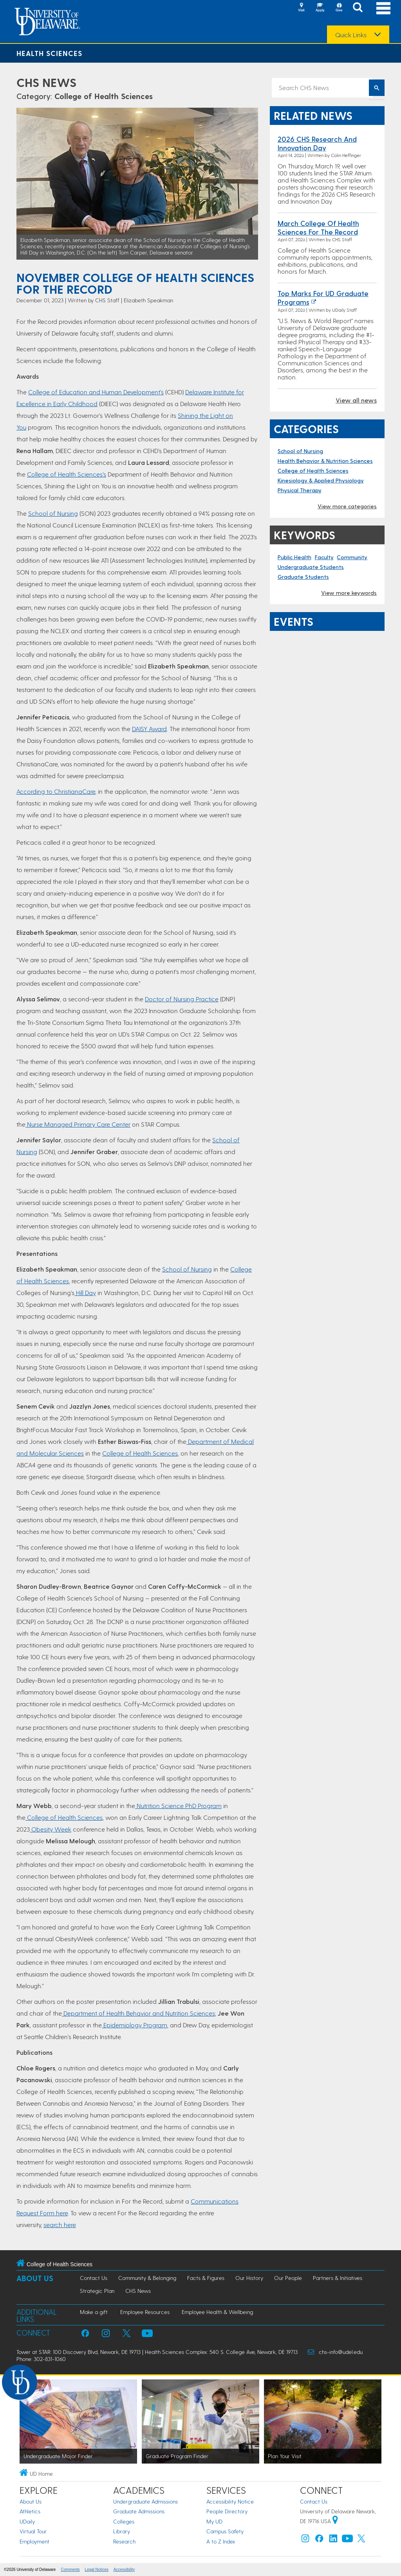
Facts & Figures (205, 2277)
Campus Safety (225, 2531)
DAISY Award (149, 728)
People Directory (226, 2511)
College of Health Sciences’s (66, 474)
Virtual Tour (33, 2531)
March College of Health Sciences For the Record (318, 227)
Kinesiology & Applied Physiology (321, 480)
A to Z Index (220, 2541)
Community (352, 557)
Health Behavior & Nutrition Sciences (325, 460)
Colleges (123, 2521)
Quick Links (351, 34)
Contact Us (93, 2277)
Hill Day (85, 1292)
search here (59, 2224)
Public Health (294, 557)
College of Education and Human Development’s (96, 392)
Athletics (30, 2511)
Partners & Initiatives (337, 2277)
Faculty (324, 557)
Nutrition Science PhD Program (178, 1805)
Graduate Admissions (138, 2511)
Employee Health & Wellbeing (217, 2312)
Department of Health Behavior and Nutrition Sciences (138, 2013)
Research (124, 2541)
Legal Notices (96, 2569)
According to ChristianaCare (55, 791)
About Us (34, 2278)
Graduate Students (303, 576)
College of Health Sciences (103, 96)
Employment (34, 2541)
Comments (70, 2569)
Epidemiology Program (134, 2025)
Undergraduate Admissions (145, 2501)
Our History (249, 2277)
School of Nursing (53, 513)
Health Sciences (49, 53)
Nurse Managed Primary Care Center (77, 1124)
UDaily (27, 2521)
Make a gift (94, 2312)
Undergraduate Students (311, 567)
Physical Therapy (300, 490)
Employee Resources (145, 2312)
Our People (288, 2277)
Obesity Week (50, 1829)
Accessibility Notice (230, 2501)
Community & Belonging (147, 2277)
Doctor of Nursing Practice (182, 999)
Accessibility (124, 2569)
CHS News (46, 82)
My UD (214, 2521)
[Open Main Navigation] (383, 8)
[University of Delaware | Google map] (335, 2521)
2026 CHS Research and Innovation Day (317, 143)
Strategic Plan (97, 2290)
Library (121, 2531)
